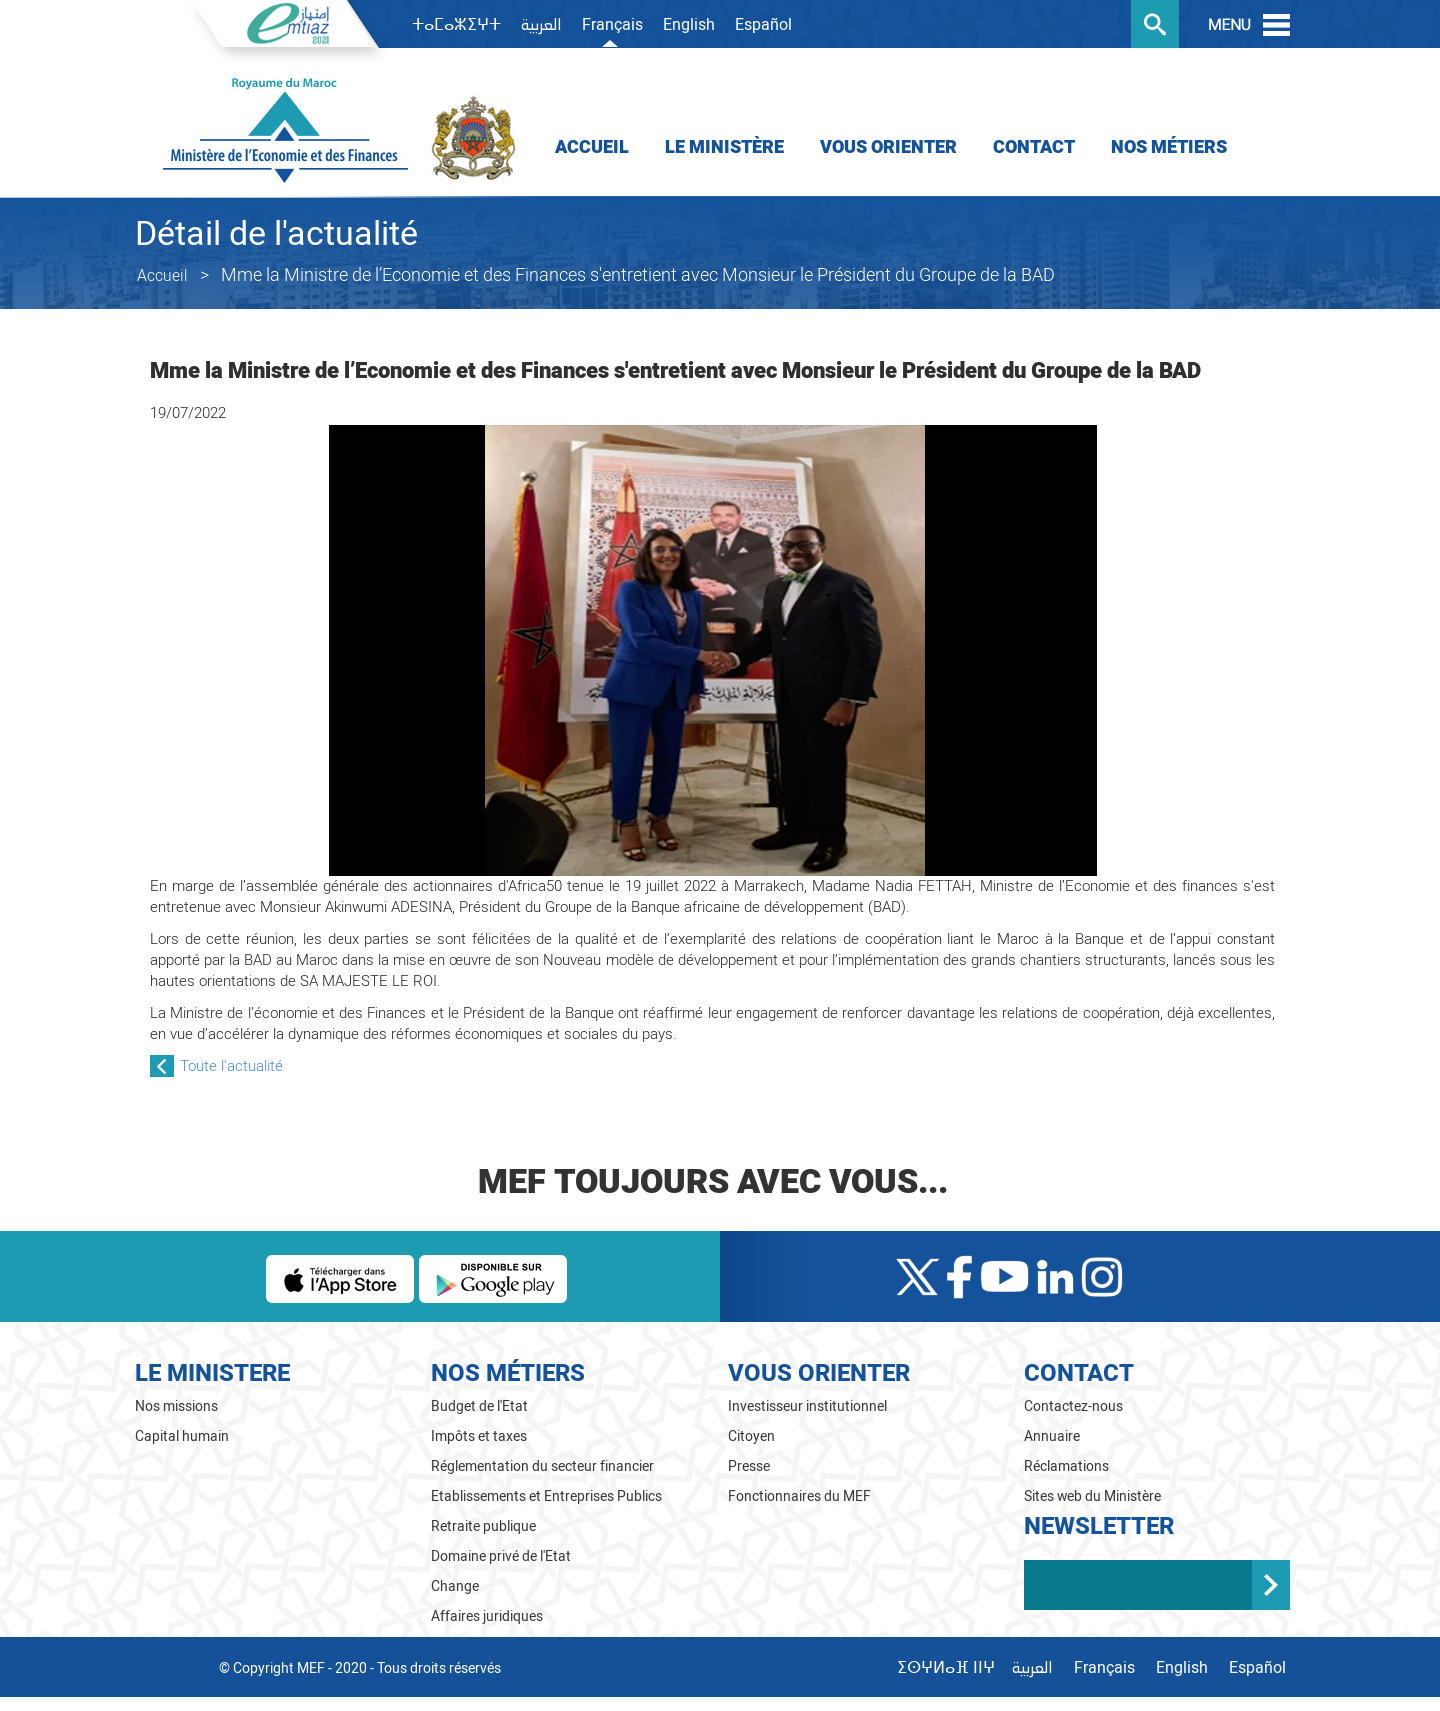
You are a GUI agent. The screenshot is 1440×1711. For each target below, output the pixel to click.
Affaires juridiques (487, 1616)
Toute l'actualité (231, 1066)
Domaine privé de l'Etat (501, 1556)
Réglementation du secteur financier (542, 1466)
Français (612, 25)
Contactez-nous (1073, 1406)
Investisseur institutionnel (807, 1406)
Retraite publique (483, 1526)
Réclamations (1066, 1466)
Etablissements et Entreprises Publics (546, 1496)
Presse (749, 1466)
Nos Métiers (1169, 147)
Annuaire (1052, 1436)
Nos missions (176, 1406)
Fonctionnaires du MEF (799, 1496)
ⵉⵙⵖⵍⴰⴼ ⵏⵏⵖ (946, 1668)
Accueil (592, 147)
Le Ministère (724, 147)
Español (763, 25)
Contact (1034, 147)
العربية (541, 26)
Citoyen (751, 1436)
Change (455, 1586)
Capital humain (182, 1436)
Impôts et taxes (479, 1436)
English (689, 25)
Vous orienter (888, 147)
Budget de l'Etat (479, 1406)
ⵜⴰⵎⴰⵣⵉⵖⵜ (456, 25)
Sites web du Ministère (1093, 1496)
